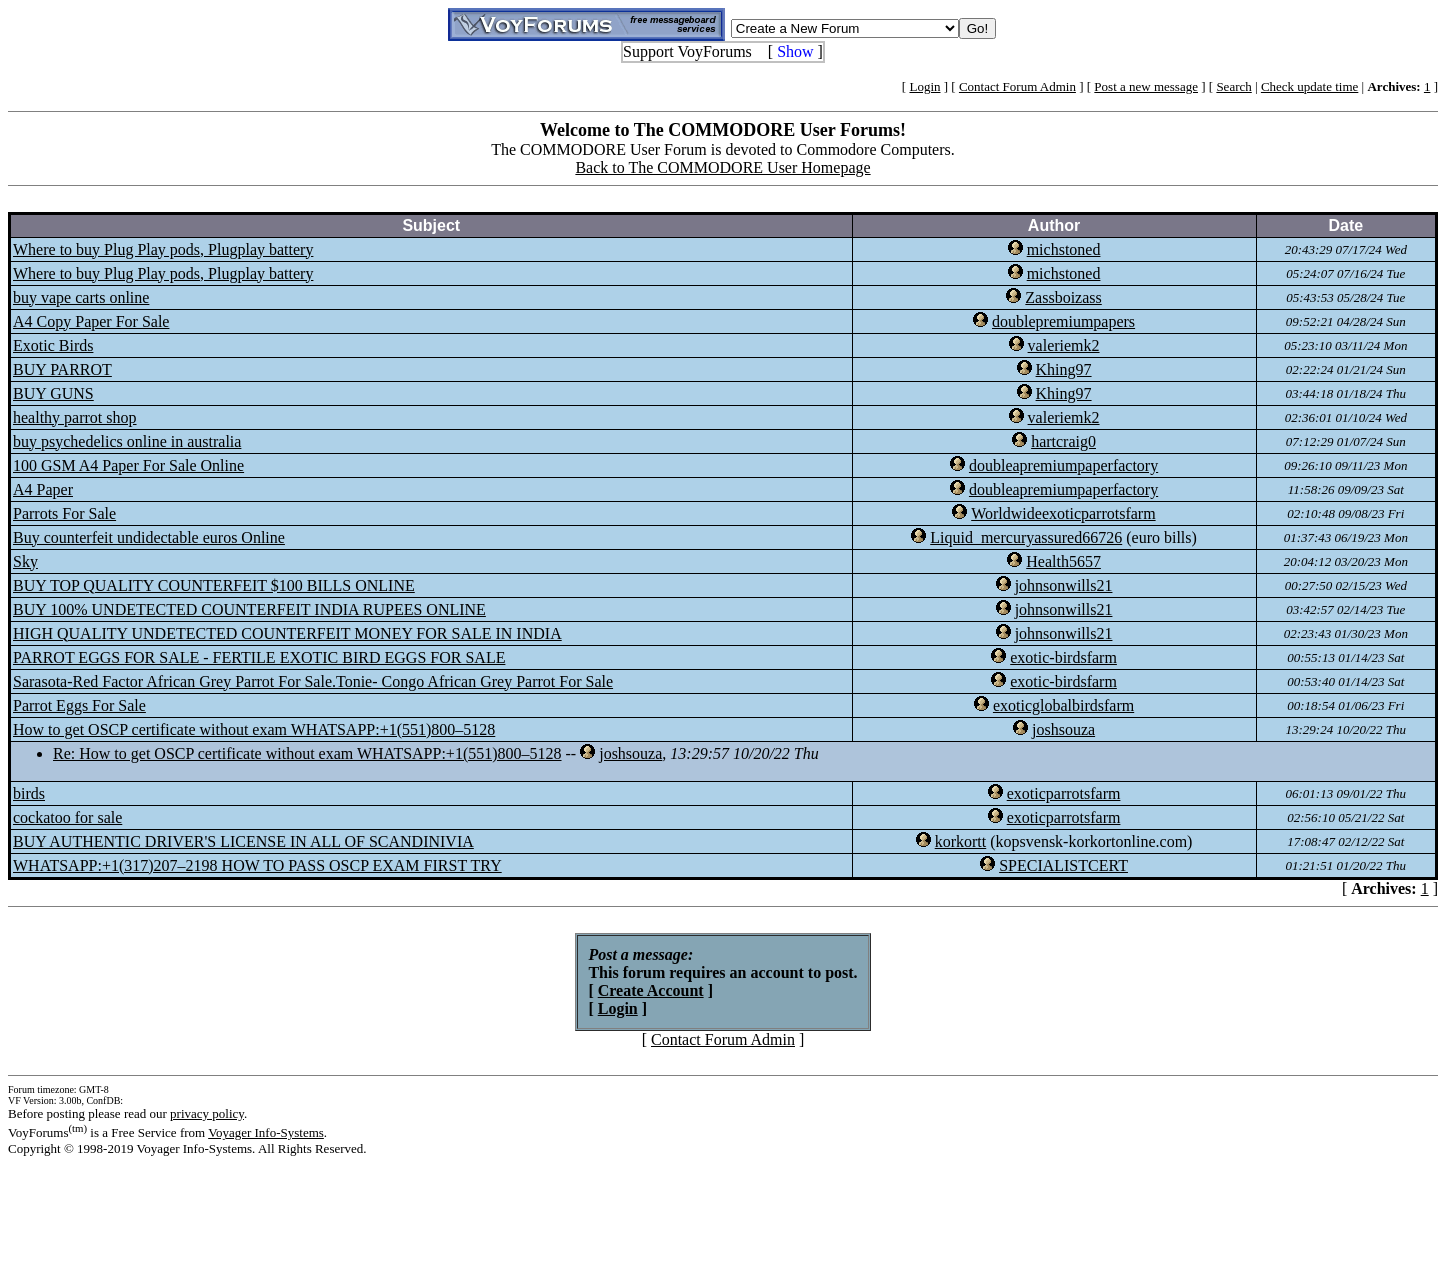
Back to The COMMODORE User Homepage (722, 167)
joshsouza (1063, 729)
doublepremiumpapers (1063, 321)
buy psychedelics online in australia (127, 441)
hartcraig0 (1063, 441)
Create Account (651, 990)
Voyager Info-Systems (266, 1132)
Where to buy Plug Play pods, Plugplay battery (163, 249)
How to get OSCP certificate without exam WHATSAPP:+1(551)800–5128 (254, 729)
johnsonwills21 (1064, 585)
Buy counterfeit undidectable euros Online (149, 537)
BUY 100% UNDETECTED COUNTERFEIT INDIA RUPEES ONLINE (249, 609)
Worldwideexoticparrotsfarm (1063, 513)
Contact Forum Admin (1017, 86)
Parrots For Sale (64, 513)
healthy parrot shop (75, 417)
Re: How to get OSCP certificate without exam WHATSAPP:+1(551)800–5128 (307, 753)
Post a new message (1146, 86)
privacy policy (207, 1113)
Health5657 (1063, 561)
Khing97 (1064, 369)
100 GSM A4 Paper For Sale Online (128, 465)
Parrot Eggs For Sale (79, 705)
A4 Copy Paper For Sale (91, 321)
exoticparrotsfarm (1064, 793)
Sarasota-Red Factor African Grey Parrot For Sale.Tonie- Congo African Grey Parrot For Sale (313, 681)
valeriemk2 (1064, 345)
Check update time (1309, 86)
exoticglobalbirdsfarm (1063, 705)
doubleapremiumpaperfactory (1063, 465)
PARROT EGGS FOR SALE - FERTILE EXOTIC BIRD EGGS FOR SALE (259, 657)
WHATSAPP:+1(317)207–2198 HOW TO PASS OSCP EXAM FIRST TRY (257, 865)
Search (1233, 86)
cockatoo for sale (67, 817)
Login (924, 86)
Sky (25, 561)
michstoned (1064, 249)
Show (795, 51)
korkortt (961, 841)
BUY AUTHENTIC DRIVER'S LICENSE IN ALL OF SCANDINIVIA (243, 841)
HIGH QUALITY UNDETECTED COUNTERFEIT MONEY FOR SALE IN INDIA (287, 633)
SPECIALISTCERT (1063, 865)
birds (29, 793)
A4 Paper (43, 489)
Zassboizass (1063, 297)
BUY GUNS (53, 393)
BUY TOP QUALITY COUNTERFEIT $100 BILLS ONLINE (214, 585)
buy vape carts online (81, 297)
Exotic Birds (53, 345)
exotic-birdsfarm (1063, 657)
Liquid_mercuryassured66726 (1026, 537)
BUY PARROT (62, 369)
